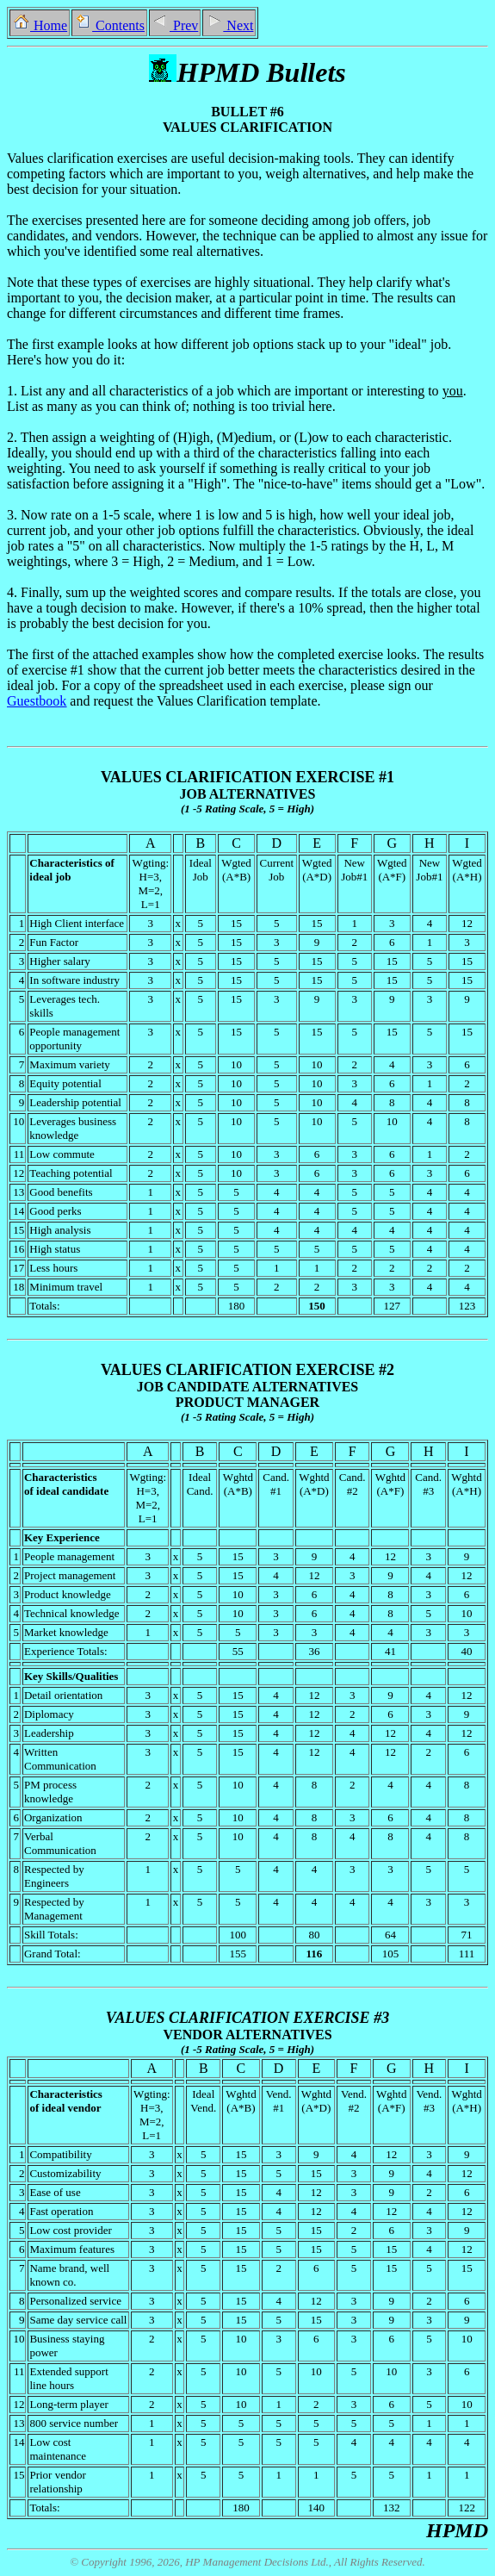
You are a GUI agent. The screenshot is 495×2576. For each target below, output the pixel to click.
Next (229, 25)
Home (39, 25)
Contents (109, 25)
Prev (175, 25)
